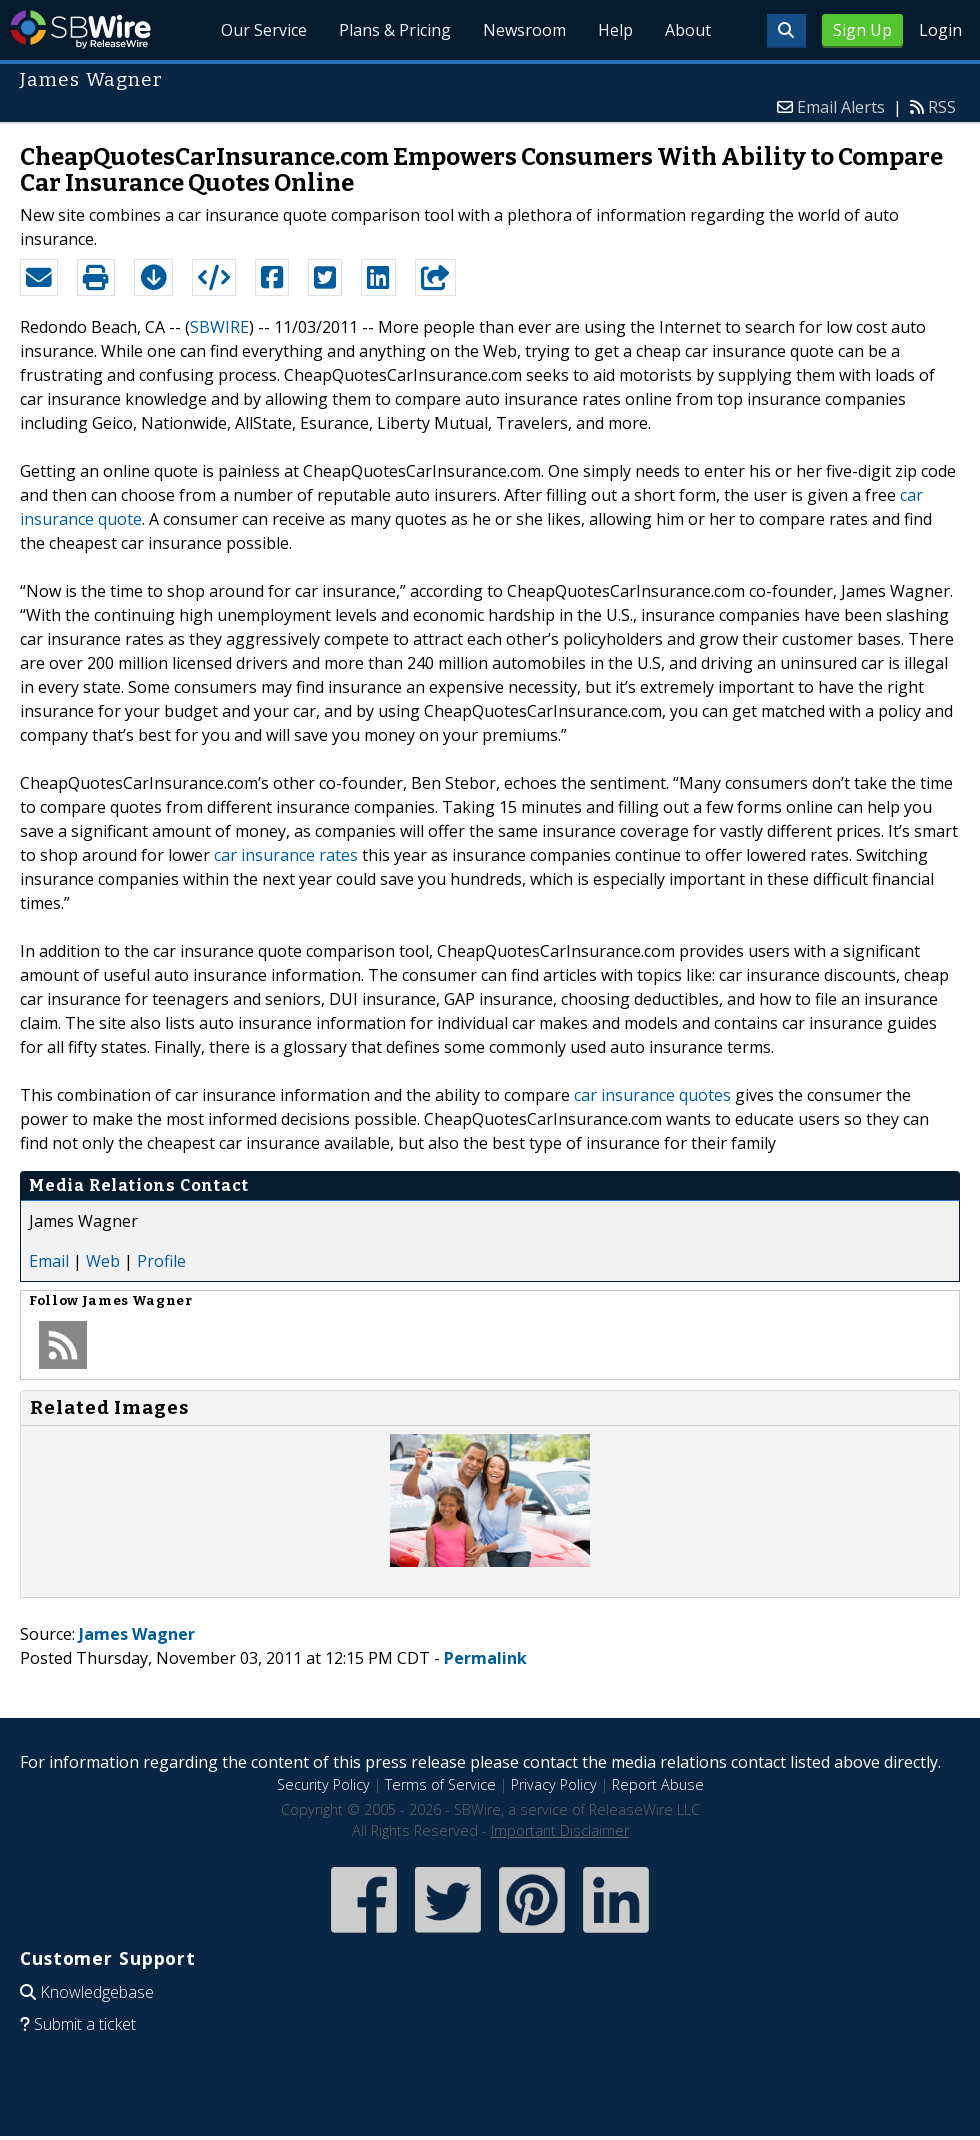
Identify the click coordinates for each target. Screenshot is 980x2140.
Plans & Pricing (396, 30)
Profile (161, 1261)
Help (615, 30)
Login (940, 30)
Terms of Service (440, 1784)
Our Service (265, 30)
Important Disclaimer (560, 1830)
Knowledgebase (97, 1992)
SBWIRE (219, 327)
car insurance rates (286, 855)
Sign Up (862, 30)
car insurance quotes (652, 1095)
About (688, 30)
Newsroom (524, 30)
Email (49, 1261)
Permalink (485, 1658)
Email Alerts (841, 107)
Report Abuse (658, 1784)
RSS (942, 107)
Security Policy (323, 1784)
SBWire (80, 29)
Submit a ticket (85, 2024)
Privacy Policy (554, 1784)
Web (103, 1261)
